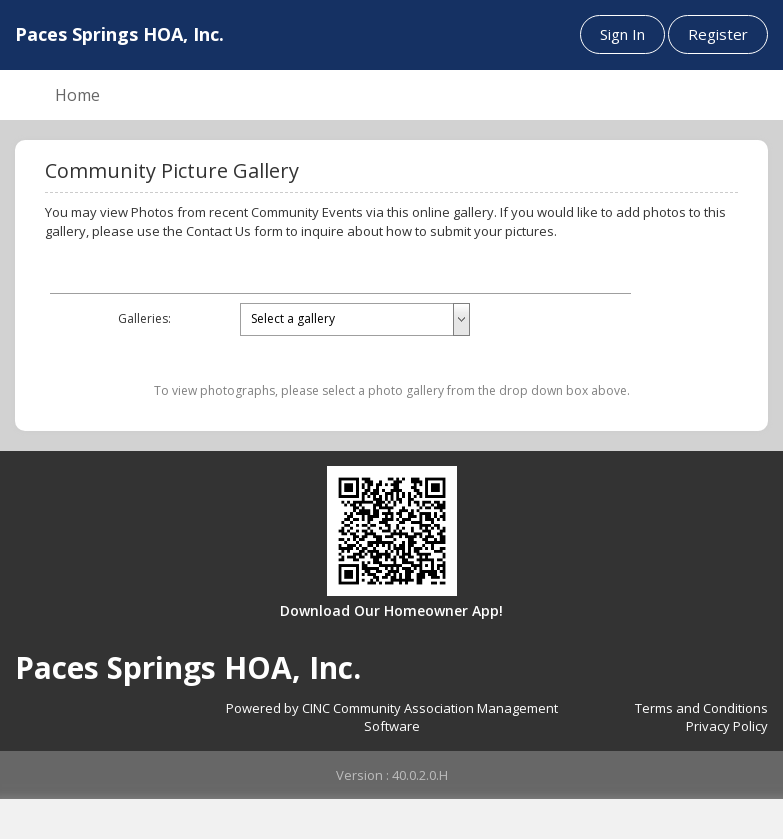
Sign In (622, 34)
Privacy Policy (727, 726)
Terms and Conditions (701, 708)
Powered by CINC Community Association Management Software (392, 717)
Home (77, 95)
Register (718, 34)
